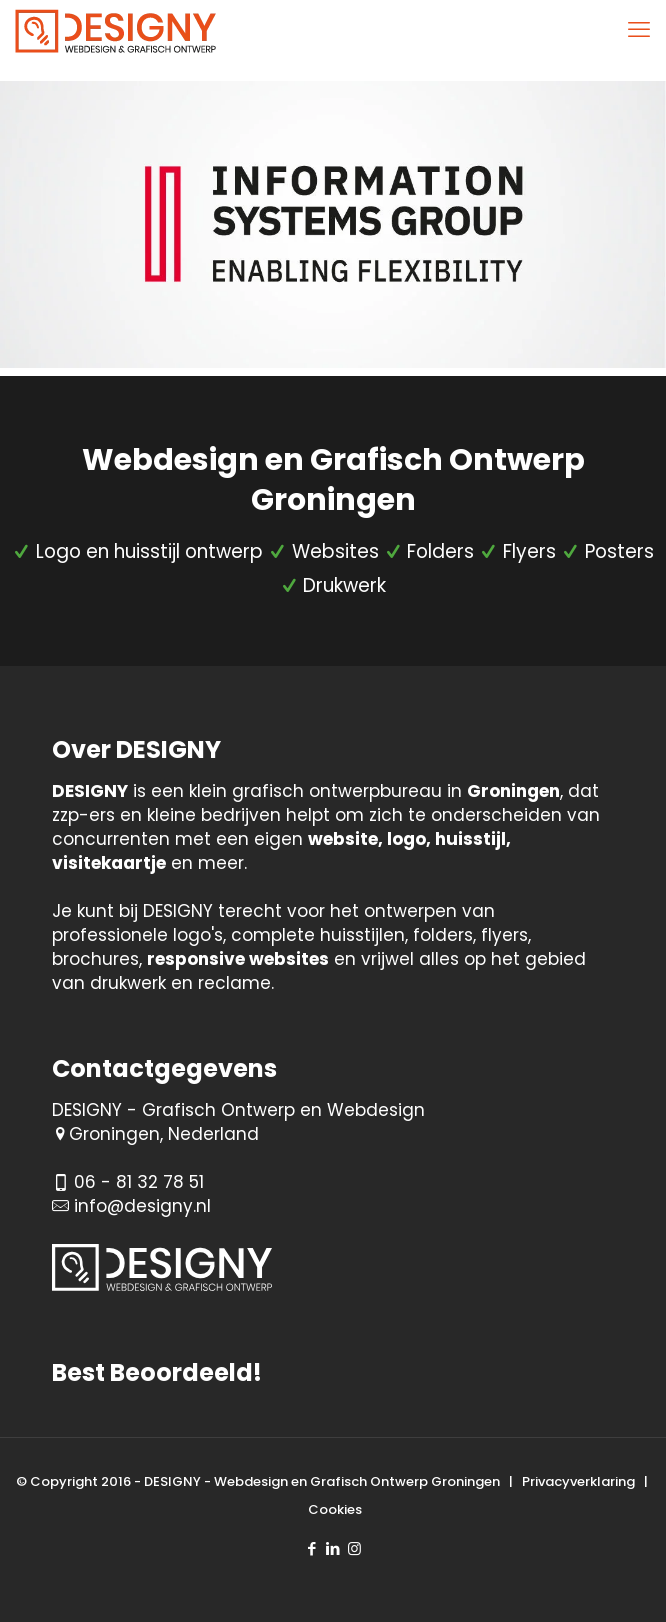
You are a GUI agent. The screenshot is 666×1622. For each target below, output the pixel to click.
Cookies (335, 1509)
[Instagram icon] (354, 1548)
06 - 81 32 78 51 (139, 1182)
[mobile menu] (639, 30)
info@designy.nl (142, 1206)
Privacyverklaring (578, 1481)
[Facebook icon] (312, 1548)
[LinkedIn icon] (333, 1548)
